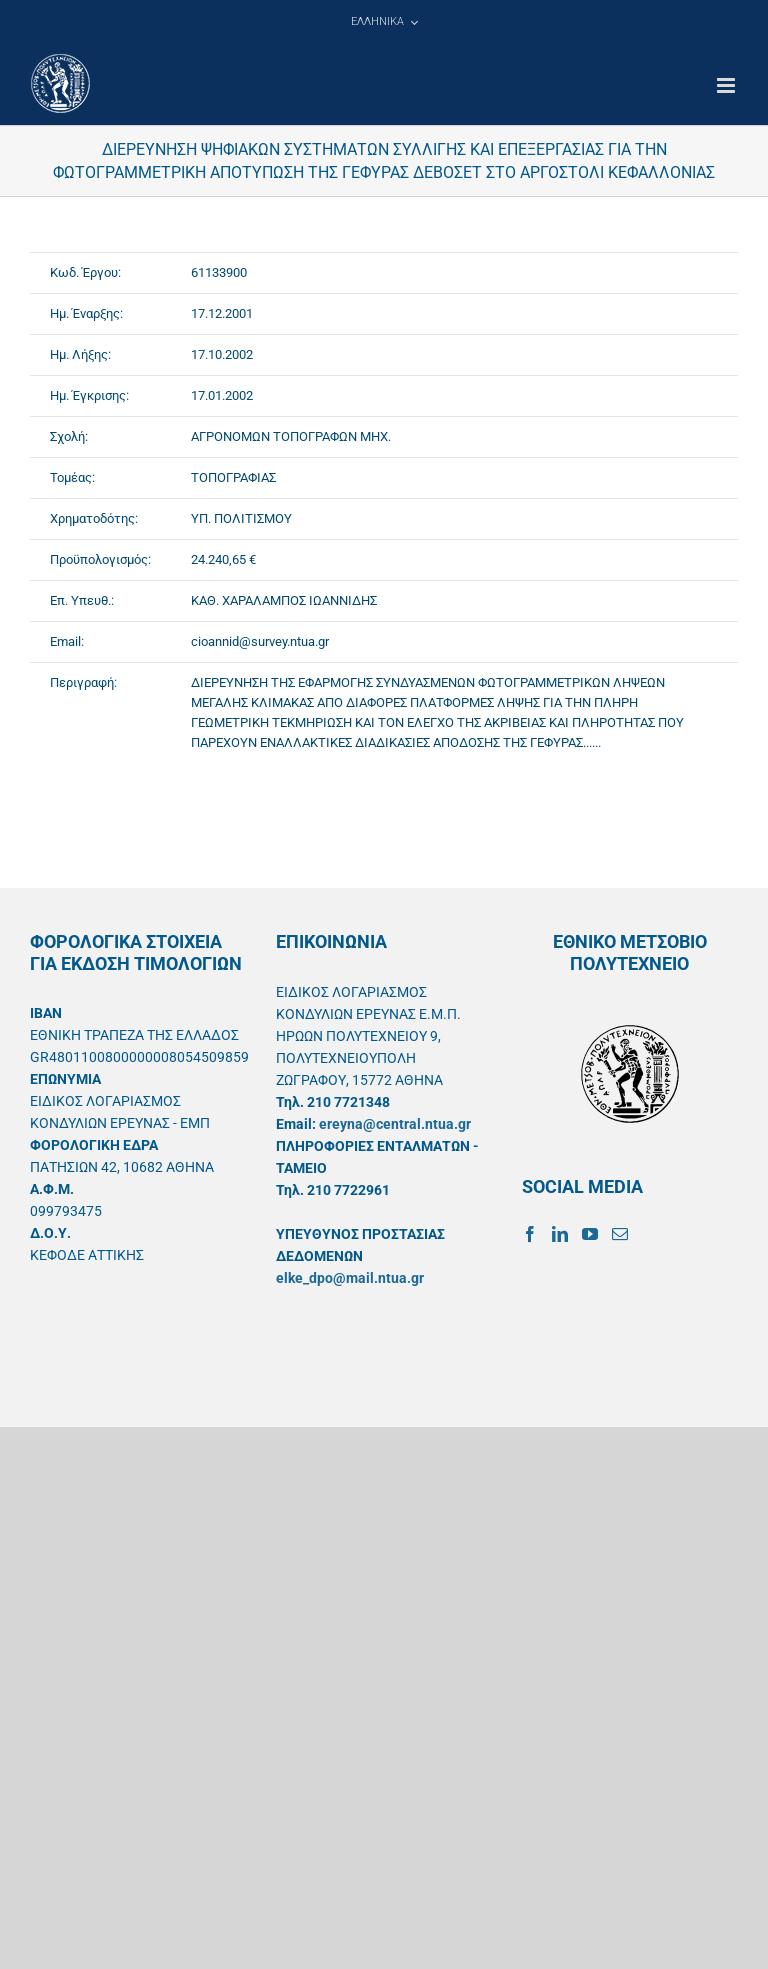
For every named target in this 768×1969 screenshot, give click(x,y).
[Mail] (620, 1234)
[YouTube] (590, 1234)
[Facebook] (530, 1234)
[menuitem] (384, 22)
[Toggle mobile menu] (727, 85)
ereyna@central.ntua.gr (395, 1124)
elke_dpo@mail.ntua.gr (350, 1278)
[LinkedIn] (560, 1234)
